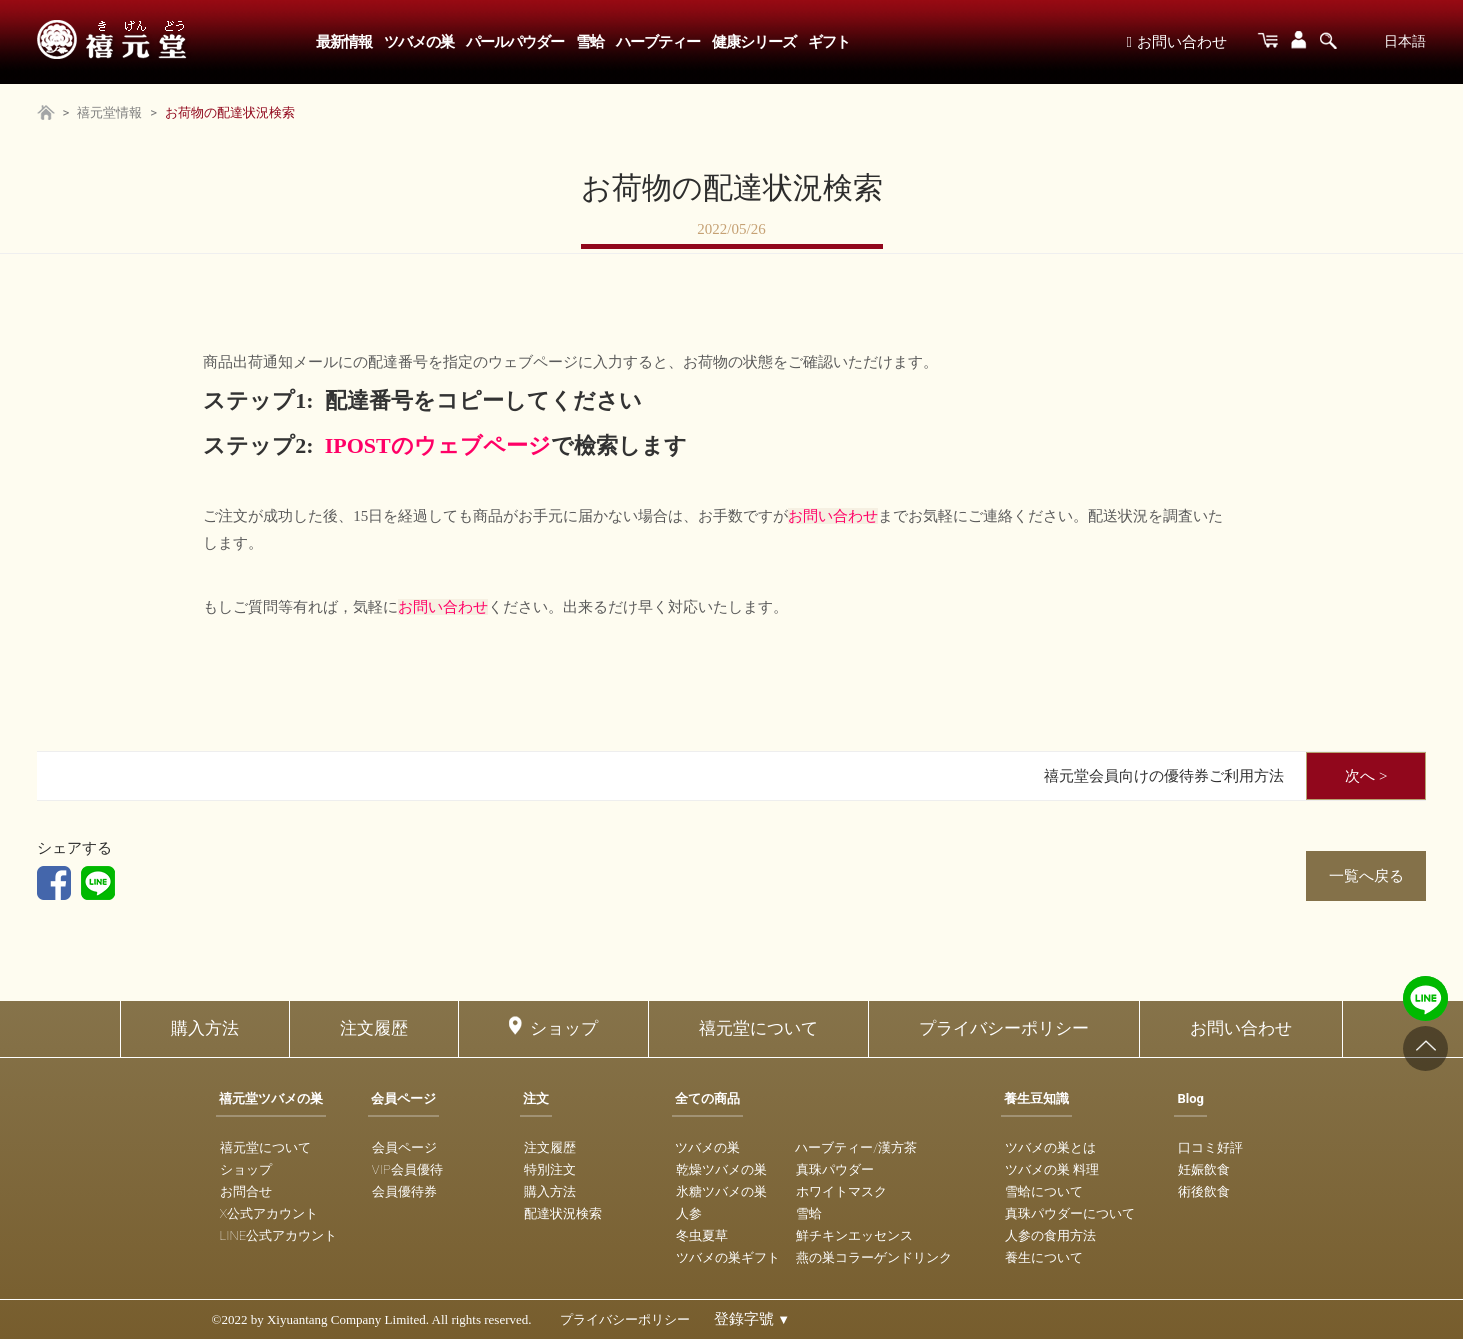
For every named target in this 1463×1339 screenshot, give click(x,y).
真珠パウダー (835, 1169)
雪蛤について (1044, 1191)
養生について (1044, 1257)
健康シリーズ (754, 42)
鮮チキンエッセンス (854, 1235)
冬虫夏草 (702, 1235)
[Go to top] (1425, 1048)
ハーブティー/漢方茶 (856, 1147)
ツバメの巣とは (1050, 1147)
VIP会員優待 (407, 1169)
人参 (689, 1213)
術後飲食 (1204, 1191)
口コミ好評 (1210, 1147)
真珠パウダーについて (1070, 1213)
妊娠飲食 (1204, 1169)
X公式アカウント (269, 1213)
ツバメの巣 (419, 42)
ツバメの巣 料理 (1052, 1169)
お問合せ (246, 1191)
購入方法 (205, 1028)
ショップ (564, 1028)
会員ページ (403, 1098)
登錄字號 (752, 1319)
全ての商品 (707, 1098)
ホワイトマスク (841, 1191)
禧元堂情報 (109, 112)
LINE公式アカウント (279, 1235)
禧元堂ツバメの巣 (271, 1098)
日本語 (1405, 41)
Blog (1190, 1098)
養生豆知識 (1036, 1098)
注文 (536, 1098)
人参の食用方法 (1050, 1235)
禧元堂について (758, 1028)
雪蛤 (590, 42)
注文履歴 (374, 1028)
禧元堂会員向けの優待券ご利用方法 (1164, 776)
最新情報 (344, 42)
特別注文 (550, 1169)
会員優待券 (404, 1191)
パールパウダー (515, 42)
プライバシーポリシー (1004, 1028)
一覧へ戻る (1366, 876)
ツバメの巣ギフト (728, 1257)
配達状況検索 (563, 1213)
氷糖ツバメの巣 (721, 1191)
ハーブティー (658, 42)
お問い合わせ (1176, 42)
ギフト (829, 42)
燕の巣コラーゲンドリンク (874, 1257)
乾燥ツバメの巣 (721, 1169)
